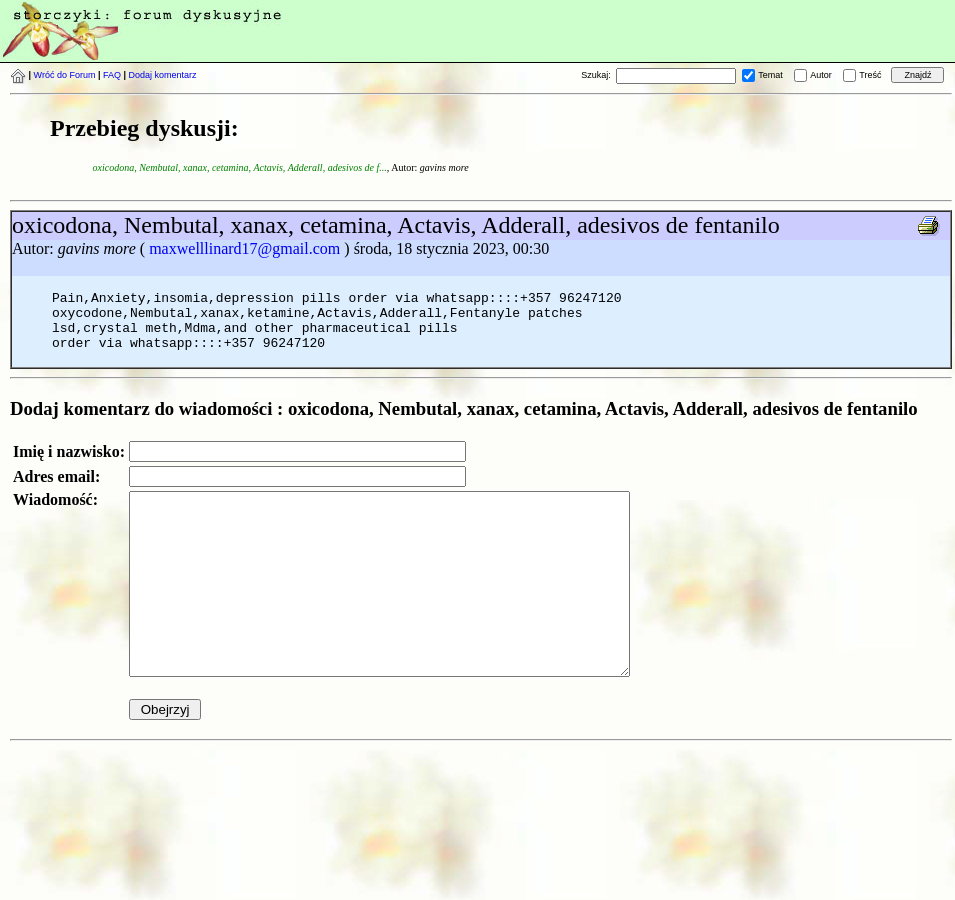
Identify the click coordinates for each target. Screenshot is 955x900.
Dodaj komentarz (163, 75)
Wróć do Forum (65, 75)
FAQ (112, 75)
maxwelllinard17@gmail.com (244, 248)
